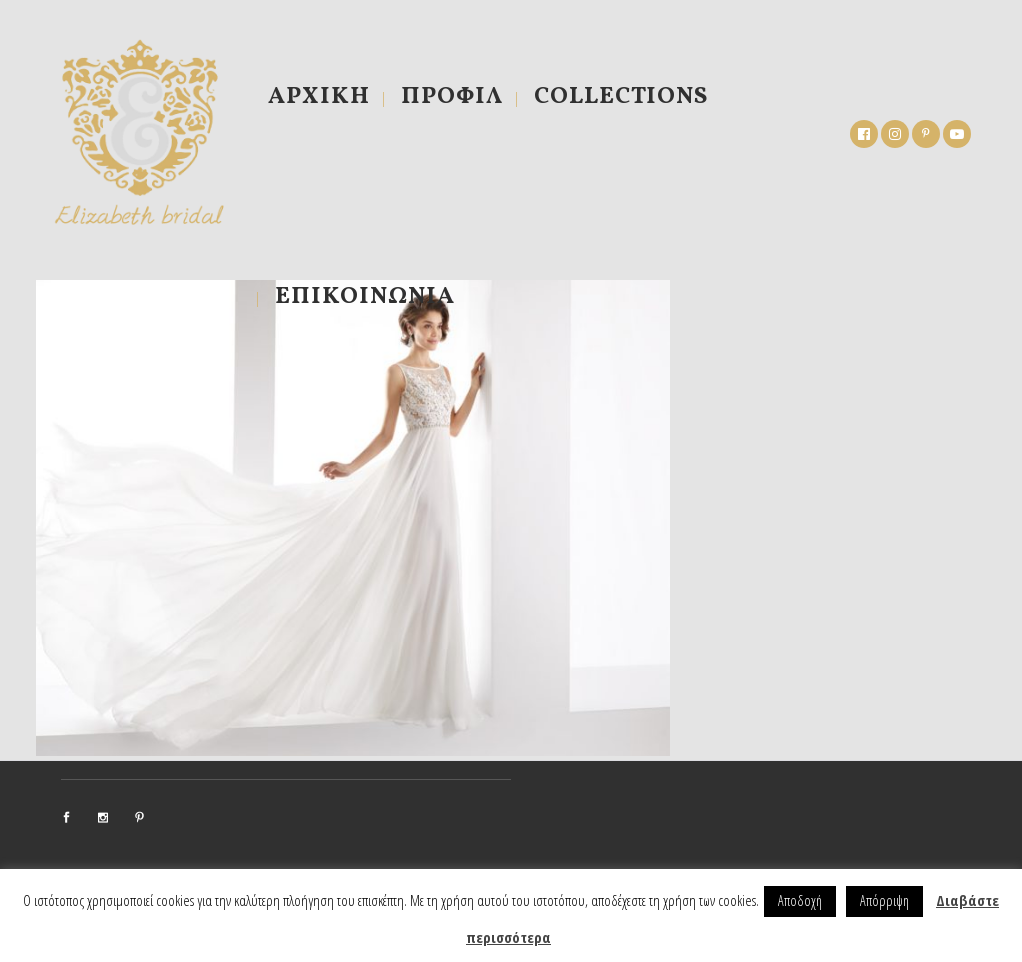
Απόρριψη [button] (884, 900)
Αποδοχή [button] (800, 900)
